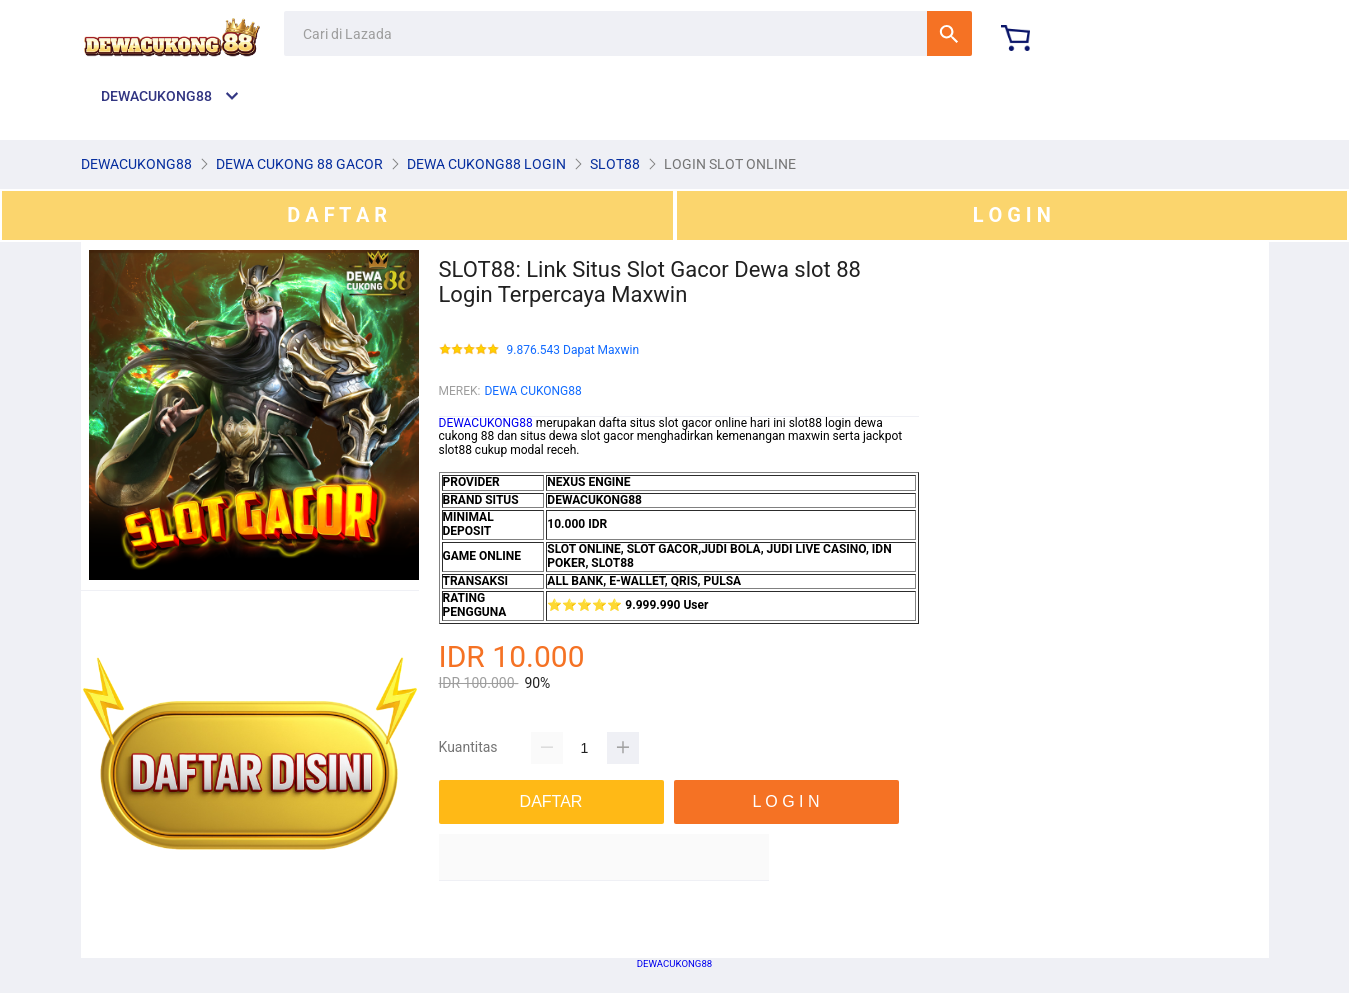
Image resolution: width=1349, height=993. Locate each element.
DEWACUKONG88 (486, 423)
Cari (949, 33)
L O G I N (1012, 215)
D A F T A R (337, 215)
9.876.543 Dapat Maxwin (573, 350)
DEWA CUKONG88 (532, 391)
